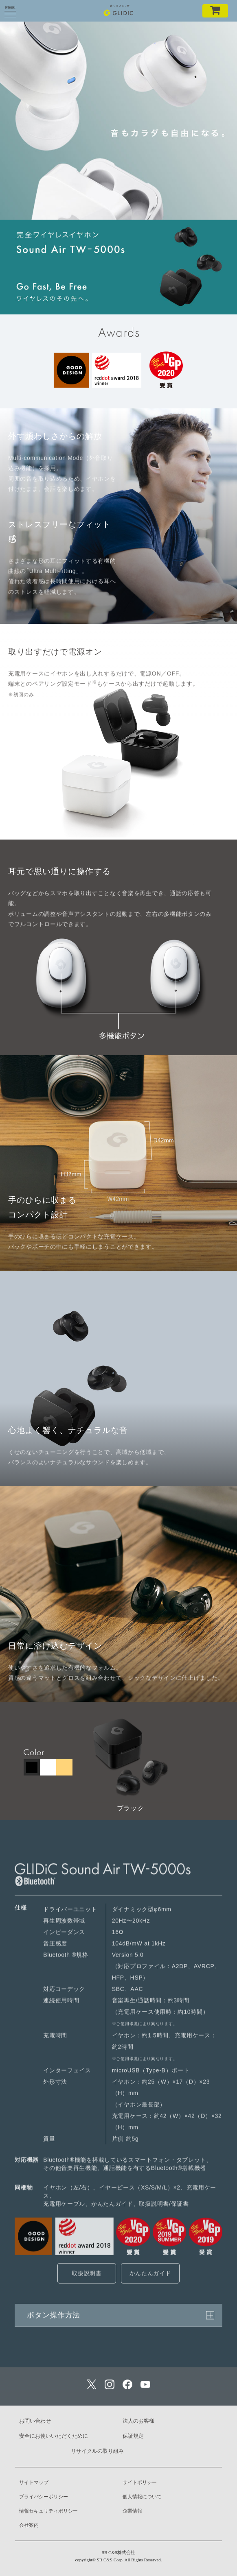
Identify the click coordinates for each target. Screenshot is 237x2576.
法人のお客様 (138, 2421)
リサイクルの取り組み (97, 2451)
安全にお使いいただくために (53, 2436)
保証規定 (133, 2436)
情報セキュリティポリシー (48, 2511)
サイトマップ (33, 2482)
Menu (10, 9)
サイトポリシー (140, 2482)
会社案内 (29, 2525)
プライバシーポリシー (43, 2497)
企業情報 (132, 2511)
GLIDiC (119, 10)
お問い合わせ (35, 2421)
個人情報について (142, 2497)
